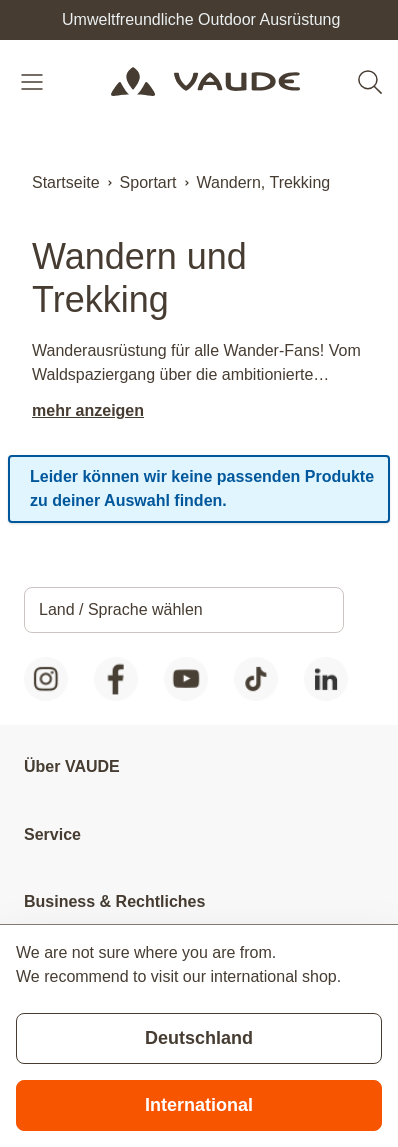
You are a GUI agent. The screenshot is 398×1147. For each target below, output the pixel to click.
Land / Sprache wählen (121, 609)
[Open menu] (34, 82)
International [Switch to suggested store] (199, 1105)
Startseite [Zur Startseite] (66, 182)
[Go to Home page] (205, 82)
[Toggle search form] (370, 82)
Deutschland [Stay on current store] (199, 1038)
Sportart (148, 182)
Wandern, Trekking (264, 182)
